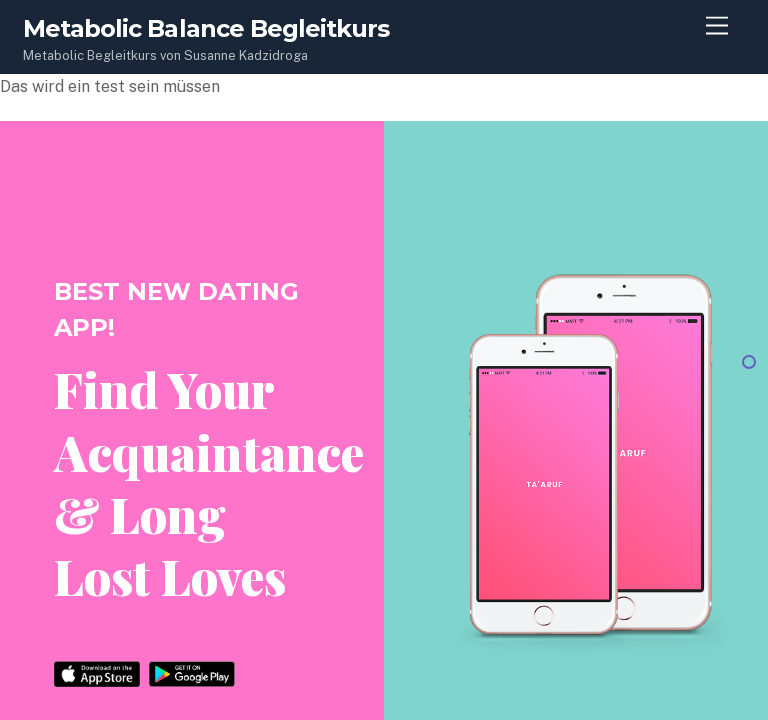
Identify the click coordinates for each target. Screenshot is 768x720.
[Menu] (717, 26)
